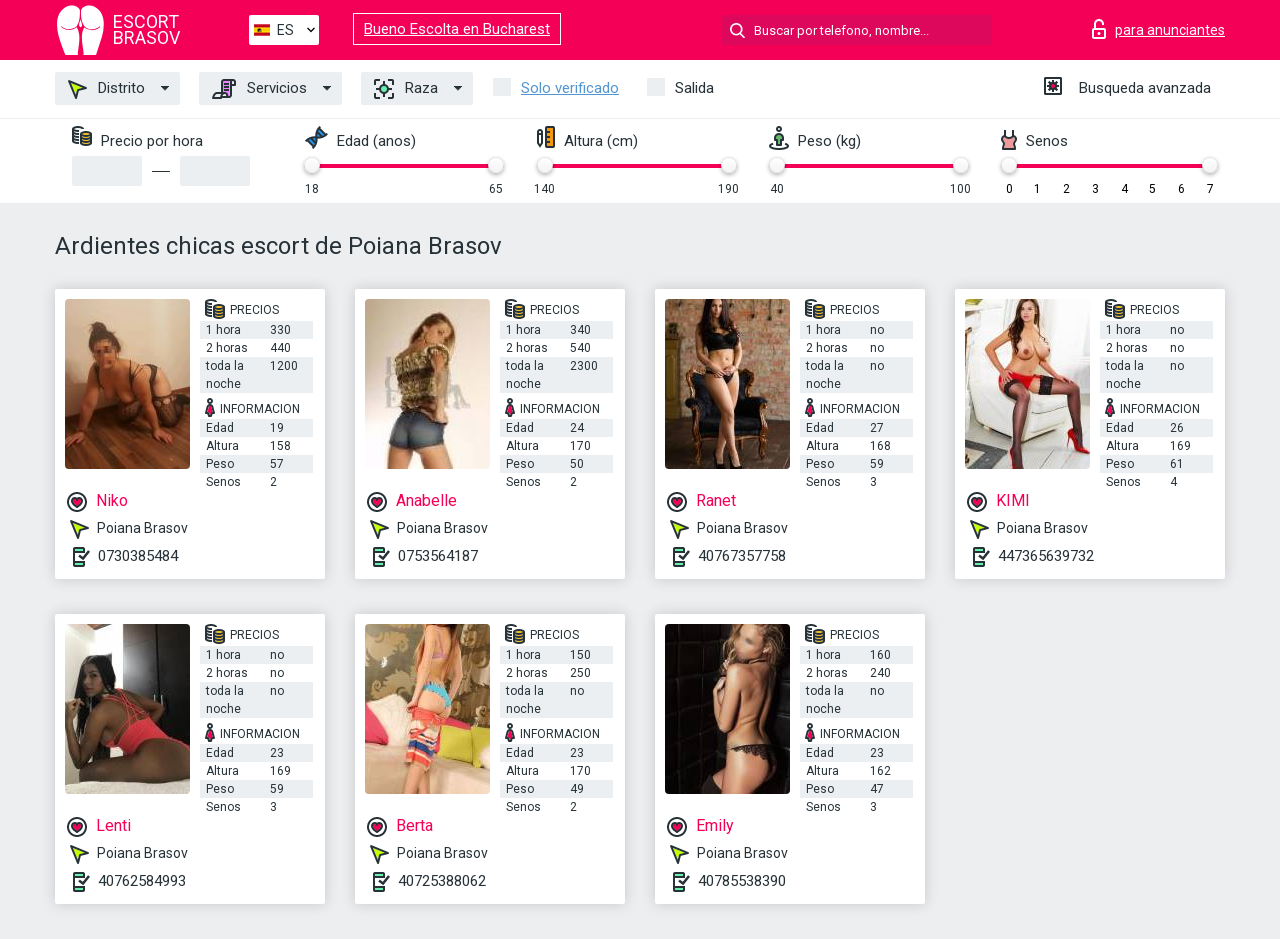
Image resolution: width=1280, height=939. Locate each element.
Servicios (259, 89)
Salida (694, 88)
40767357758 (742, 556)
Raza (406, 89)
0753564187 (438, 556)
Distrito (106, 89)
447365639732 (1046, 556)
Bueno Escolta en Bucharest (457, 29)
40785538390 (742, 881)
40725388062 (442, 881)
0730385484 (138, 556)
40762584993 (142, 881)
